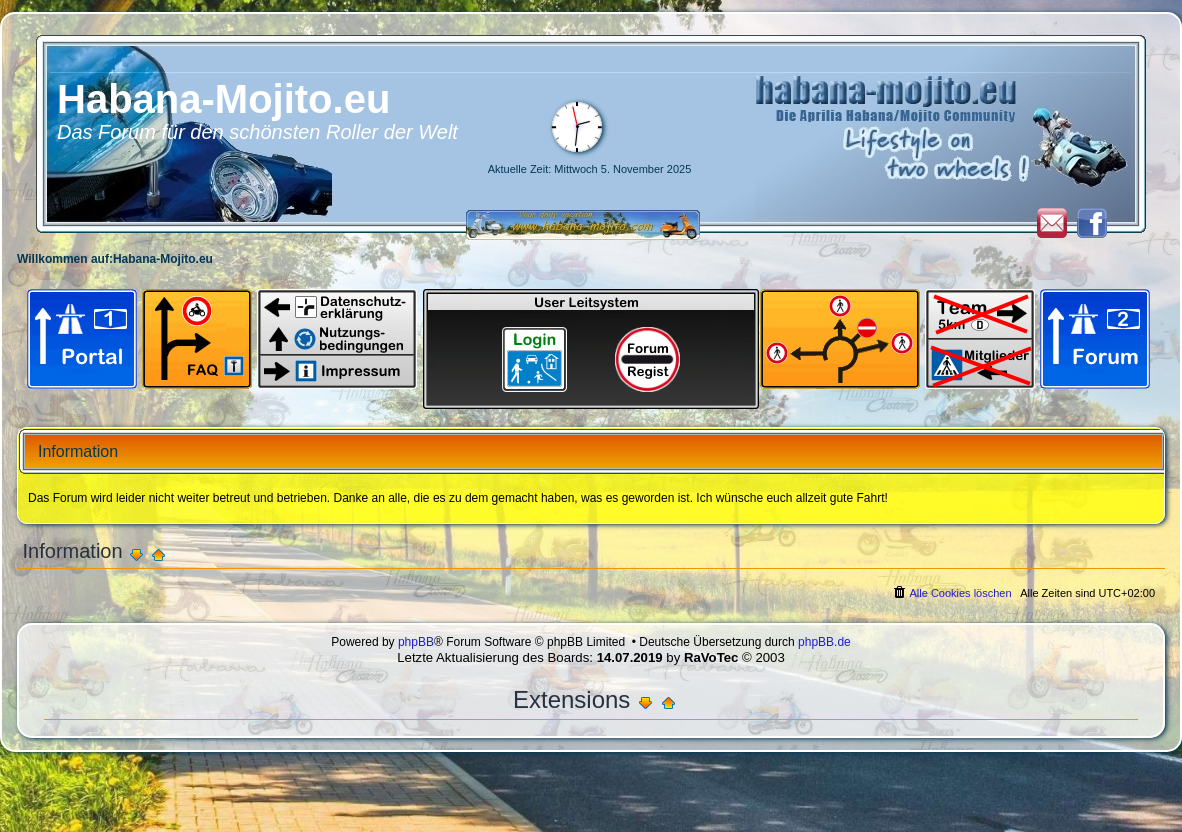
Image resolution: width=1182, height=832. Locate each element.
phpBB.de (824, 642)
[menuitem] (951, 593)
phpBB (416, 642)
